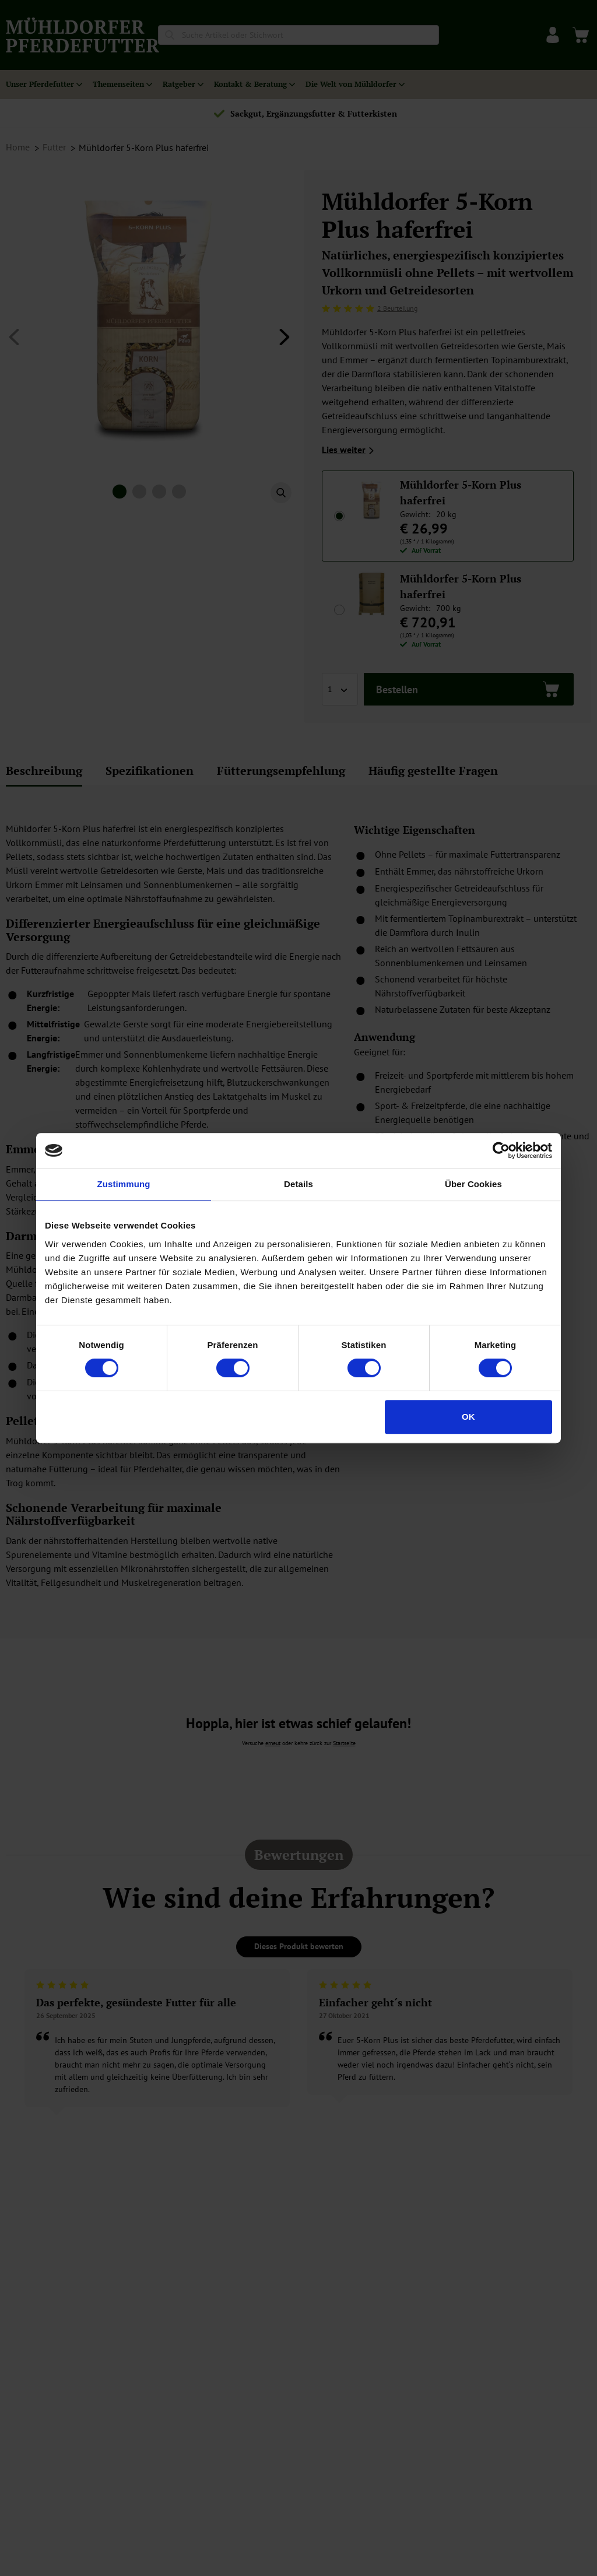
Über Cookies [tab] (473, 1184)
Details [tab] (298, 1184)
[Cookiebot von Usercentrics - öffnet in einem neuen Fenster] (501, 1150)
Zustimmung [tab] (123, 1184)
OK (468, 1417)
